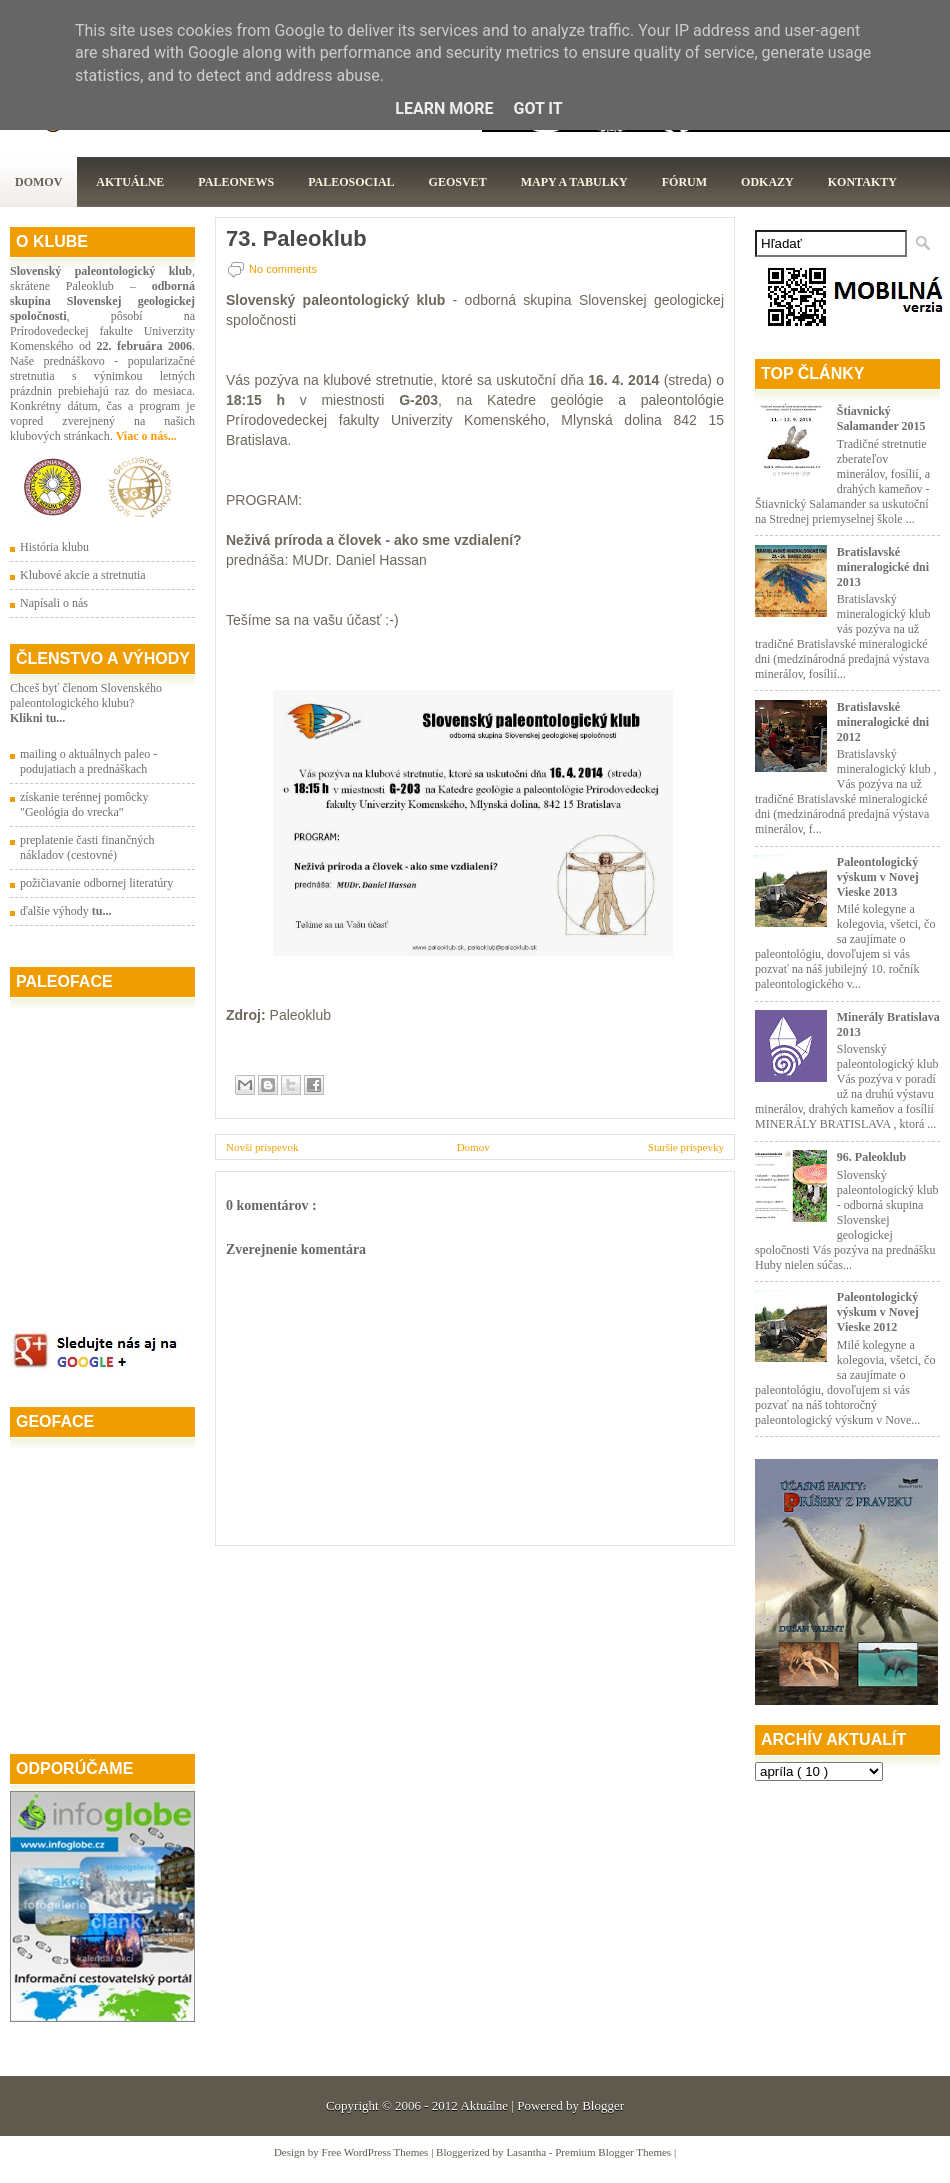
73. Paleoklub (296, 239)
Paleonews (236, 182)
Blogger (603, 2105)
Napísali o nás (54, 603)
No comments (283, 269)
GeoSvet (458, 182)
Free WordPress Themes (377, 2152)
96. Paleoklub (871, 1157)
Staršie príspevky (686, 1147)
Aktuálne (130, 182)
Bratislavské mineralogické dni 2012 (883, 722)
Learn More (444, 108)
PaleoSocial (351, 182)
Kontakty (862, 182)
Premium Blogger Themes (614, 2152)
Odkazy (767, 182)
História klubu (54, 547)
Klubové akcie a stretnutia (83, 575)
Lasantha (527, 2152)
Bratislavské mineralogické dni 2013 (883, 567)
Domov (38, 182)
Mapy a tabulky (574, 182)
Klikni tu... (37, 718)
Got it (537, 108)
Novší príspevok (262, 1147)
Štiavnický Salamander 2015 (881, 418)
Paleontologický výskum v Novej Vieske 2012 (878, 1312)
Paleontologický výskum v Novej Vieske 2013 (878, 877)
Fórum (684, 182)
